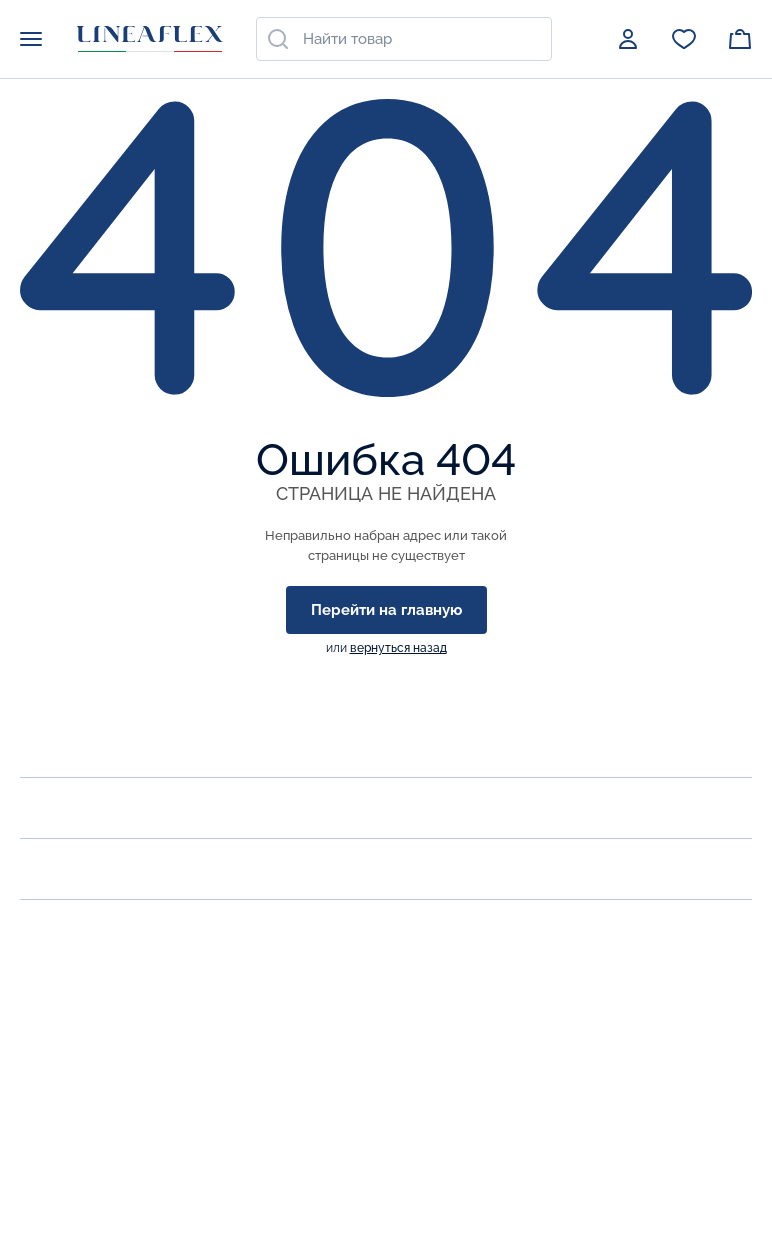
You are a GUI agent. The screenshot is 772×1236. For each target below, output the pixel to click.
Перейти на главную (386, 610)
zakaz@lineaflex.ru (89, 1049)
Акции (47, 868)
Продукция (69, 807)
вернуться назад (398, 648)
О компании (73, 746)
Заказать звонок (83, 1005)
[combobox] (404, 39)
